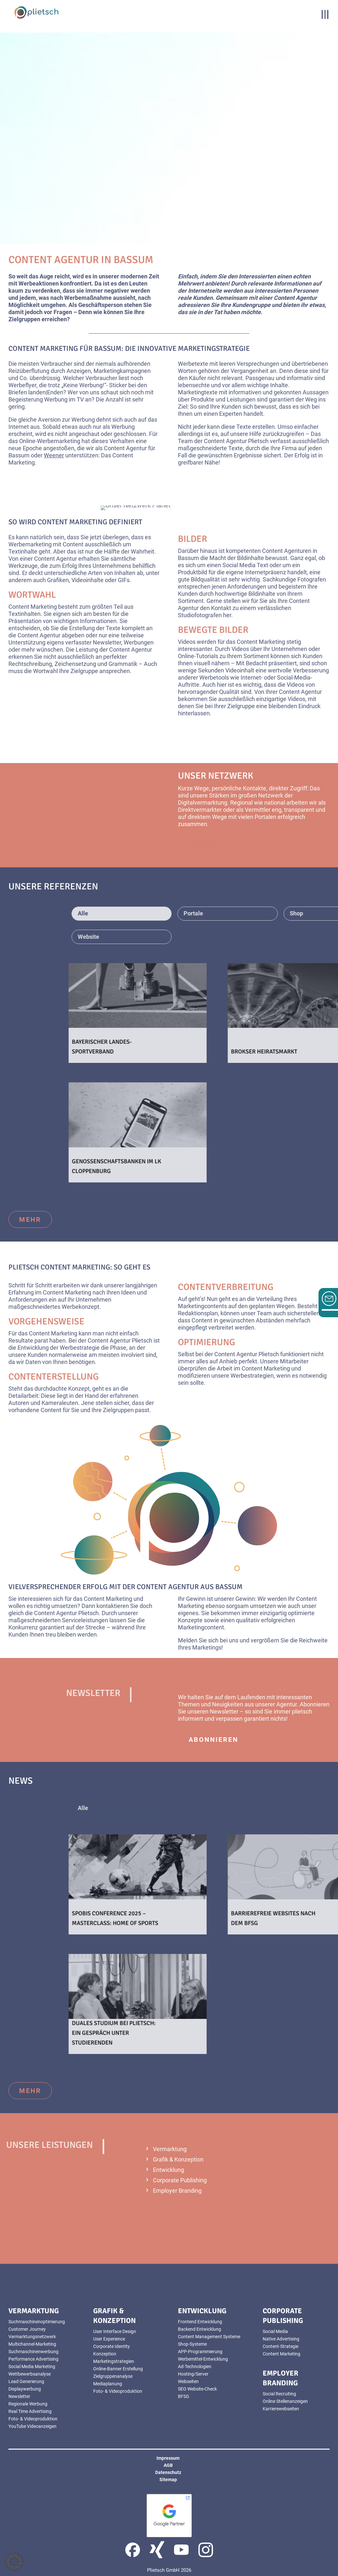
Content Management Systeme (209, 2336)
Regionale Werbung (27, 2403)
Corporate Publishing (180, 2180)
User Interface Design (114, 2331)
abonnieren (213, 1739)
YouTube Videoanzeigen (32, 2426)
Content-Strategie (280, 2346)
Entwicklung (168, 2169)
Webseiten (188, 2381)
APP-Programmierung (200, 2351)
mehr (30, 1219)
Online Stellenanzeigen (285, 2401)
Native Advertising (281, 2338)
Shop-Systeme (192, 2344)
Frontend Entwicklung (200, 2321)
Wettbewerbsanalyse (29, 2374)
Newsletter (19, 2396)
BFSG (183, 2396)
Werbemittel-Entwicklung (203, 2359)
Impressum (168, 2458)
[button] (14, 2561)
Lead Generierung (26, 2381)
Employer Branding (177, 2190)
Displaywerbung (24, 2388)
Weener (54, 455)
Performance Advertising (33, 2359)
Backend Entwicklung (199, 2329)
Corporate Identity (111, 2346)
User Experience (109, 2338)
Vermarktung (170, 2149)
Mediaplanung (107, 2383)
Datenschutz (168, 2472)
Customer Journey (27, 2329)
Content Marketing (281, 2353)
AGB (168, 2465)
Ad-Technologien (194, 2366)
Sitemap (168, 2479)
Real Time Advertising (30, 2411)
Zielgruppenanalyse (112, 2376)
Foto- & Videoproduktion (32, 2418)
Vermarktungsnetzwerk (32, 2336)
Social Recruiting (279, 2393)
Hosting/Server (193, 2374)
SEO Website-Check (197, 2388)
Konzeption (104, 2353)
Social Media (275, 2331)
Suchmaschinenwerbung (33, 2351)
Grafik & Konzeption (178, 2159)
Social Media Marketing (31, 2366)
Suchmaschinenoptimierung (36, 2321)
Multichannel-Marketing (32, 2344)
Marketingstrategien (113, 2361)
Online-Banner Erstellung (118, 2368)
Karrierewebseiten (281, 2408)
